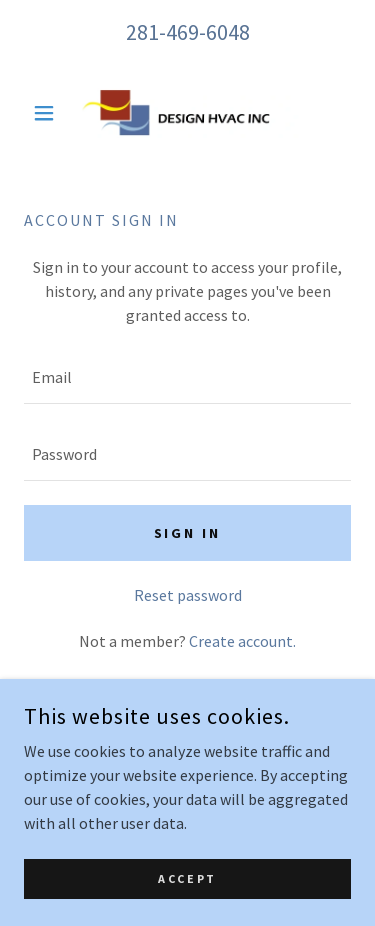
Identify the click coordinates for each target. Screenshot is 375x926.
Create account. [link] (242, 641)
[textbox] (187, 377)
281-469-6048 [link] (188, 32)
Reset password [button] (188, 595)
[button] (48, 113)
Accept (187, 878)
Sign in (188, 533)
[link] (187, 113)
